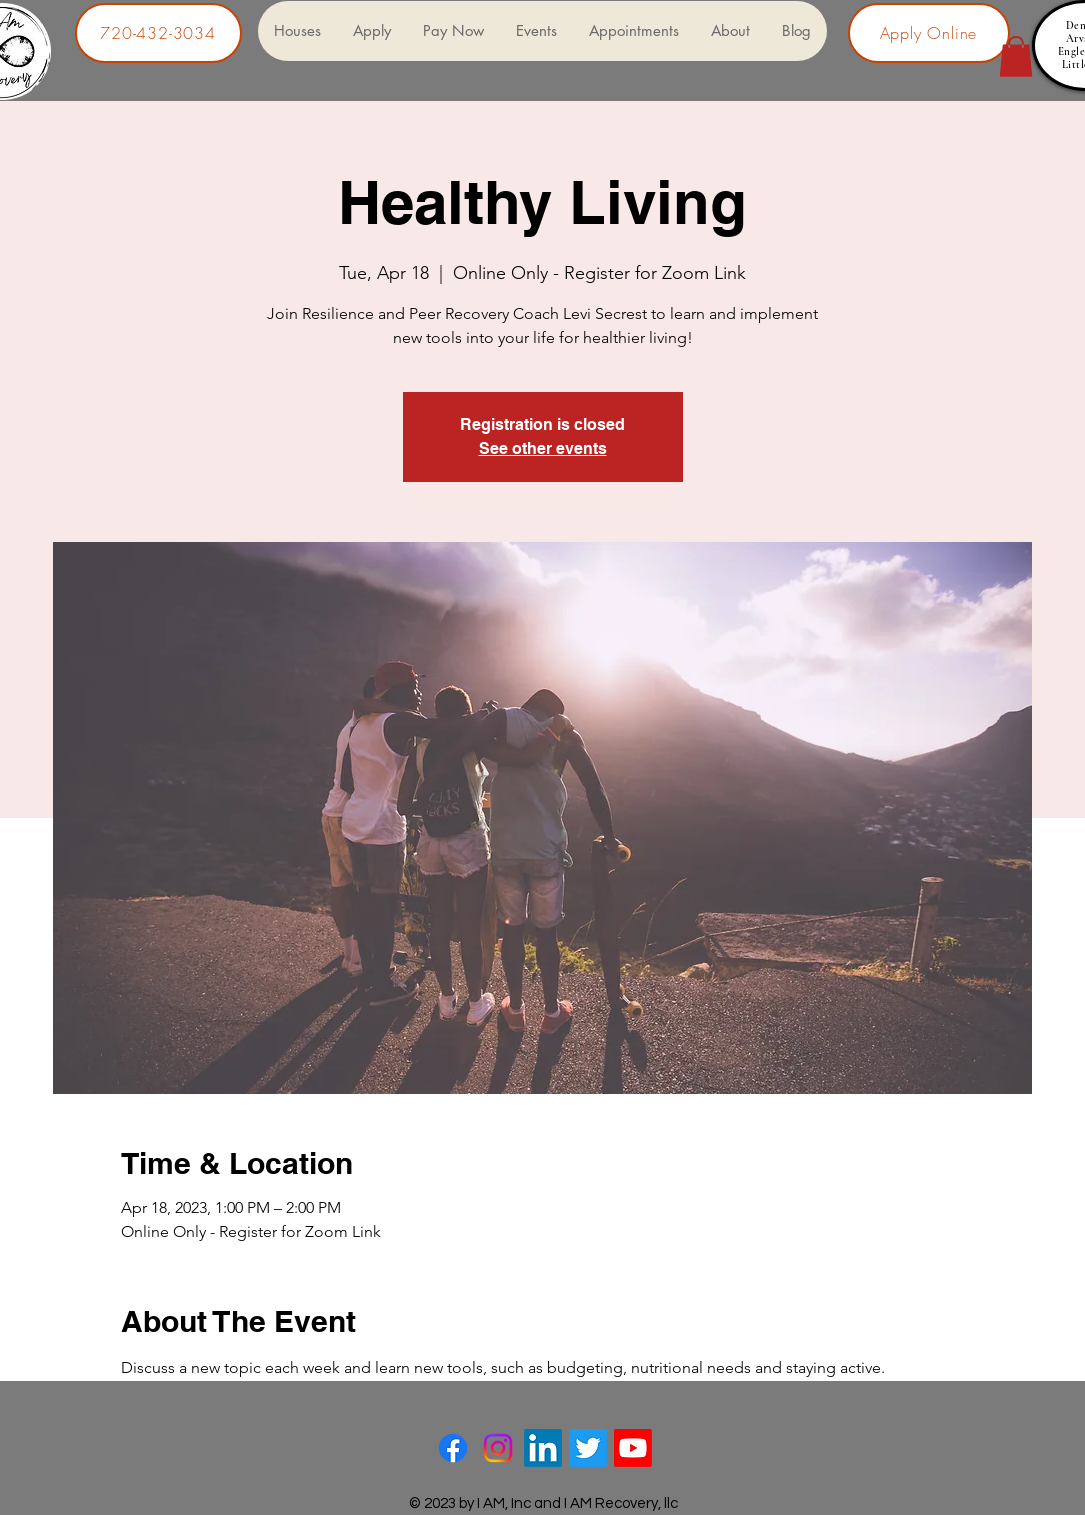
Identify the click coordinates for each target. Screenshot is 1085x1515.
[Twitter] (588, 1448)
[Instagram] (498, 1448)
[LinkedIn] (543, 1448)
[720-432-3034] (158, 33)
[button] (1016, 56)
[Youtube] (633, 1448)
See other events (543, 448)
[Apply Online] (929, 33)
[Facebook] (453, 1448)
